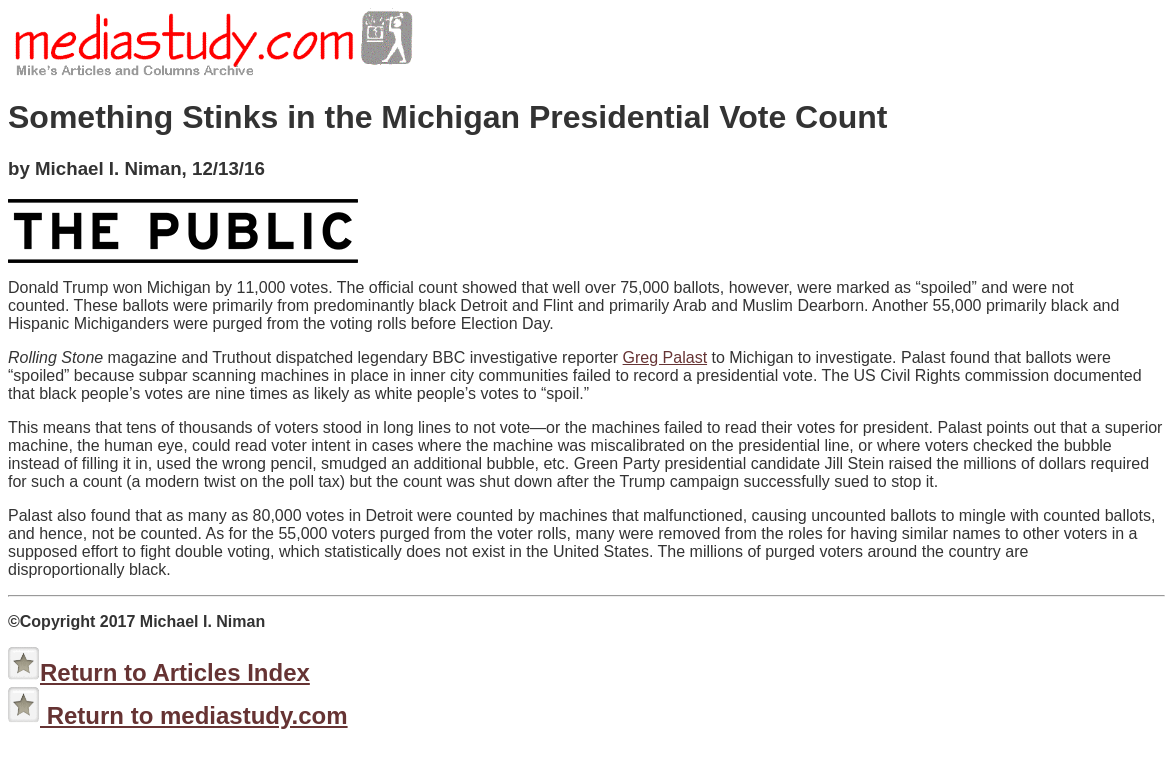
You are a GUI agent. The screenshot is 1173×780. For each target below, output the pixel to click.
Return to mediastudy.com (194, 715)
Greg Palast (665, 357)
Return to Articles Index (175, 672)
